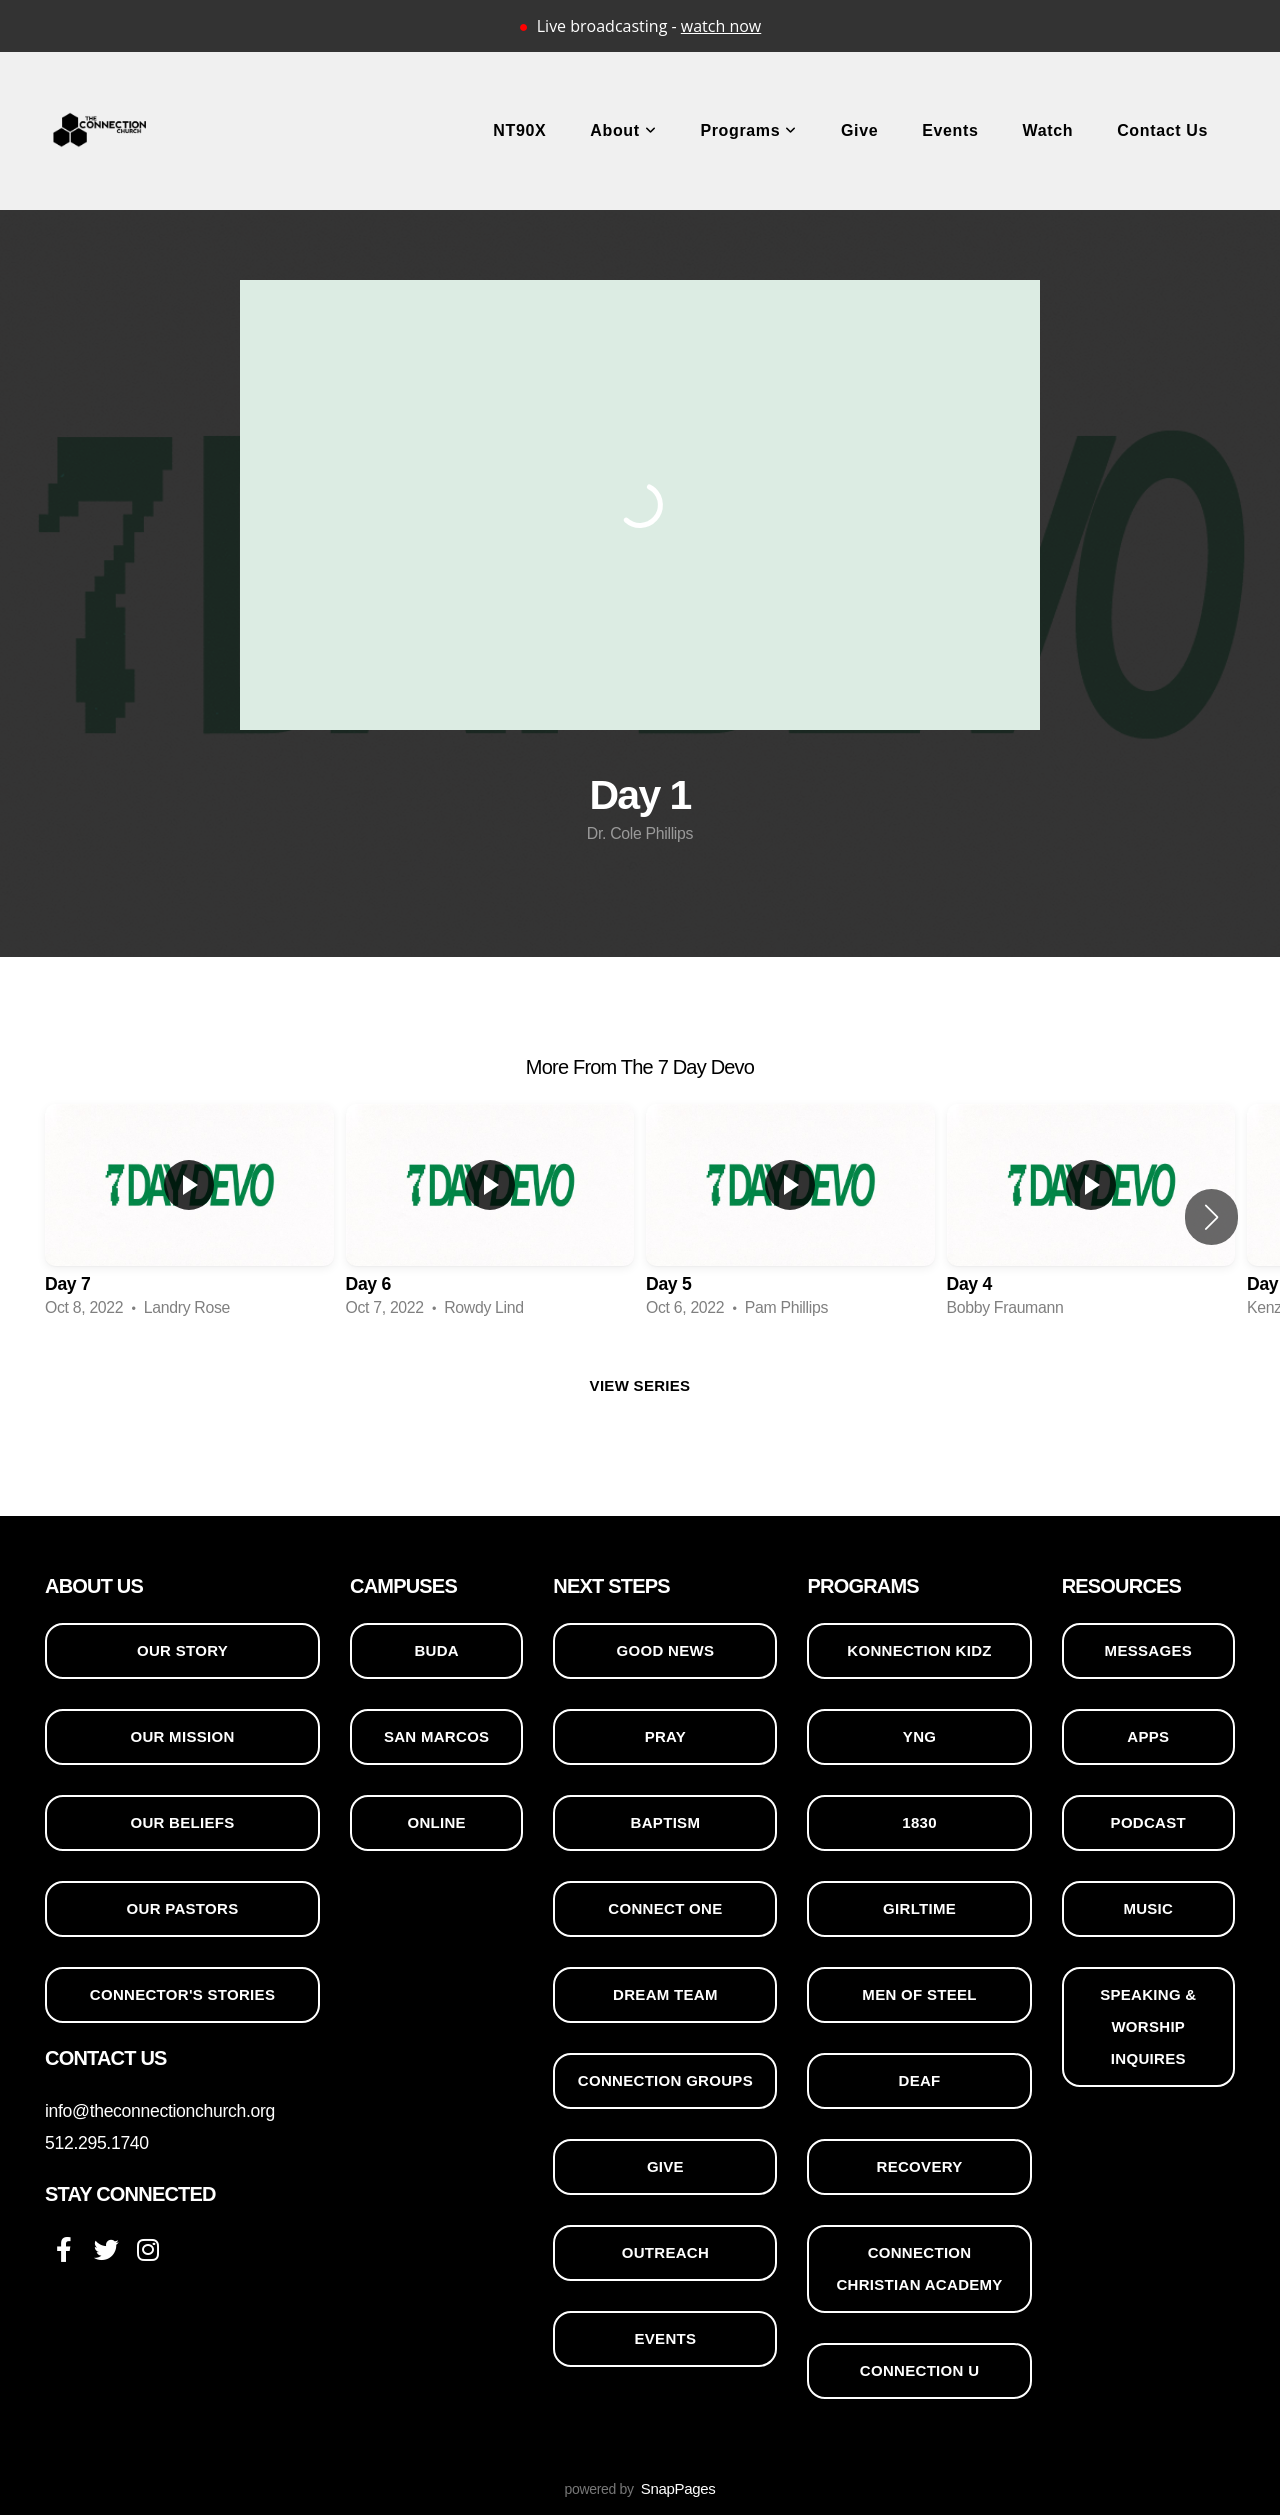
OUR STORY (182, 1650)
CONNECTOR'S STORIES (182, 1994)
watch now (721, 26)
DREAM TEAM (665, 1994)
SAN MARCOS (437, 1736)
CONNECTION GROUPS (665, 2080)
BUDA (436, 1650)
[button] (1211, 1217)
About (623, 130)
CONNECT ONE (665, 1908)
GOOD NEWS (666, 1650)
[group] (189, 1217)
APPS (1148, 1736)
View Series (640, 1385)
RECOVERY (920, 2166)
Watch (1048, 130)
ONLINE (436, 1822)
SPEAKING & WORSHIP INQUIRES (1148, 2026)
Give (859, 130)
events (665, 2338)
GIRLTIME (919, 1908)
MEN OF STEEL (919, 1994)
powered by (639, 2489)
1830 (919, 1822)
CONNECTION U (919, 2370)
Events (950, 130)
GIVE (665, 2166)
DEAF (920, 2080)
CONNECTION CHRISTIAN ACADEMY (919, 2268)
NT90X (519, 130)
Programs (748, 130)
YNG (919, 1736)
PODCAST (1148, 1822)
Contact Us (1162, 130)
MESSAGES (1148, 1650)
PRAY (666, 1736)
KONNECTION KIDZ (919, 1650)
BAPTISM (666, 1822)
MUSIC (1148, 1908)
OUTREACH (665, 2252)
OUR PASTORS (183, 1908)
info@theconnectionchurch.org (160, 2111)
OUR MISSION (182, 1736)
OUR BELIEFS (182, 1822)
